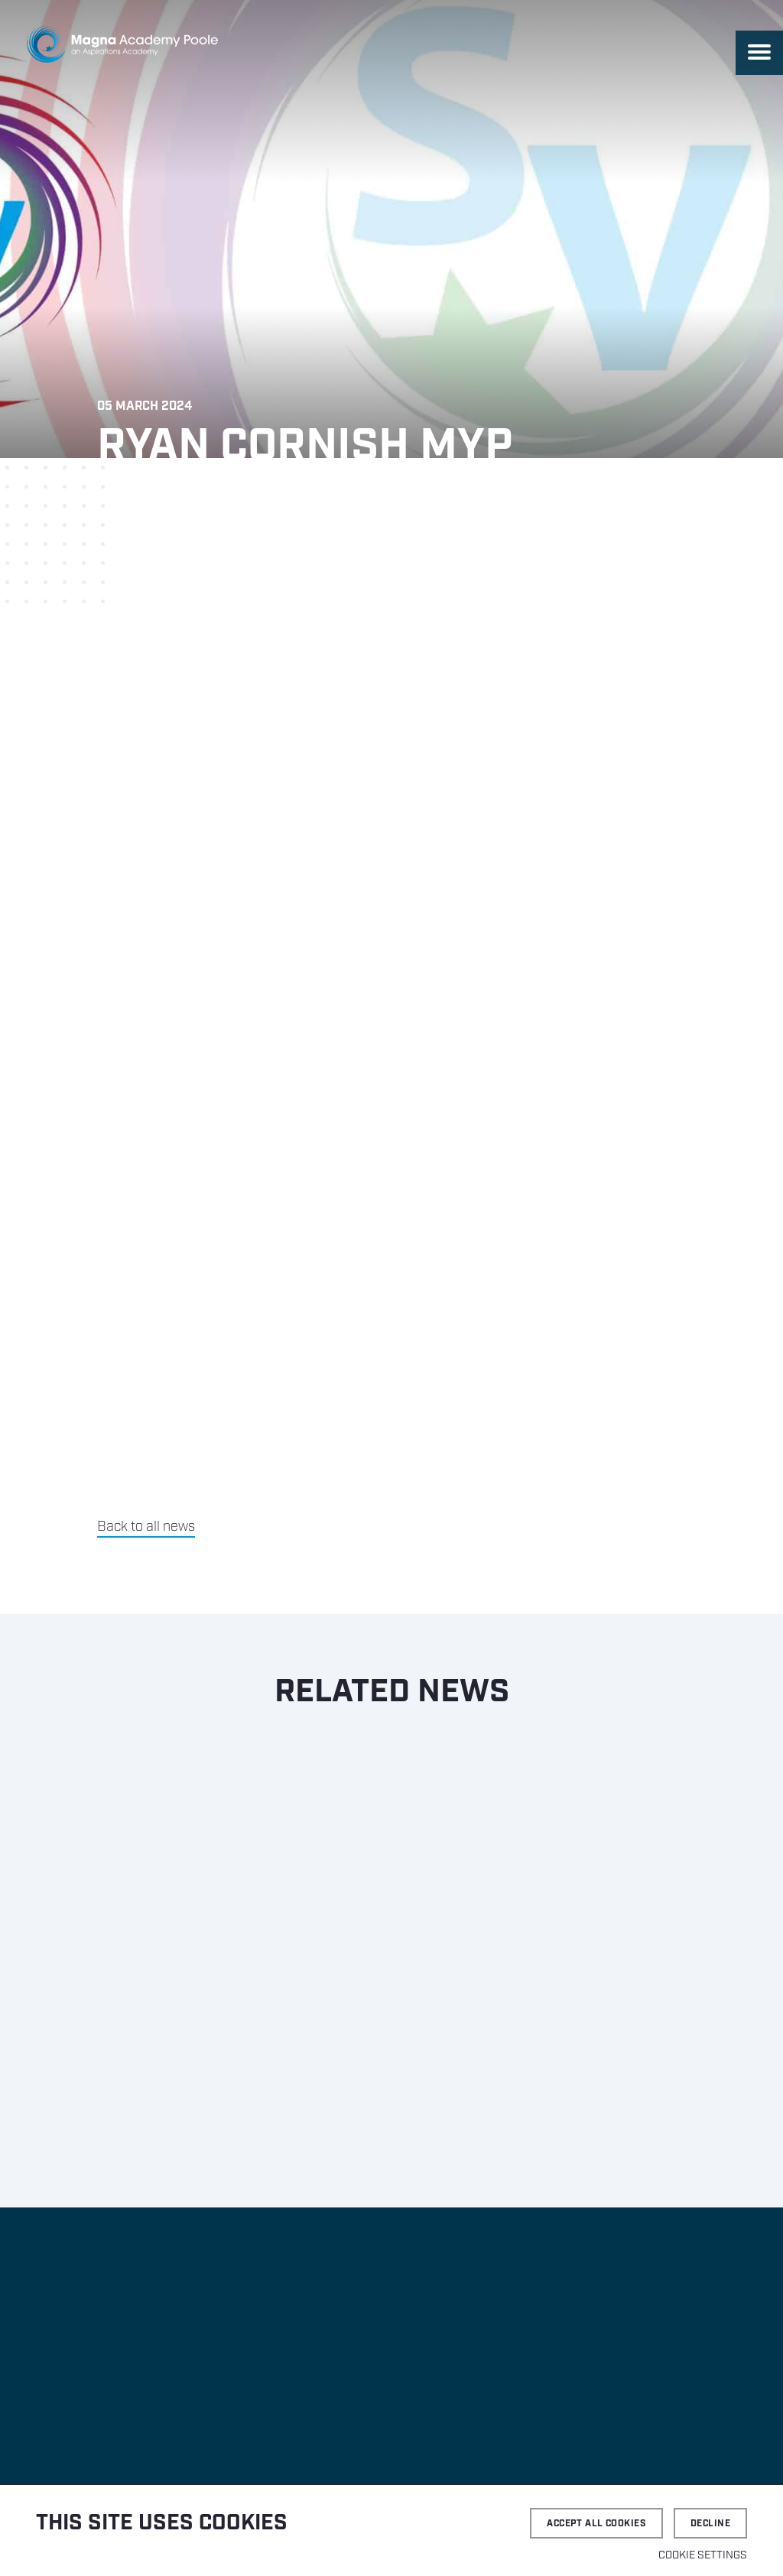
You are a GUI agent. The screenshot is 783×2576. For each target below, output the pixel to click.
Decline (710, 2523)
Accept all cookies (596, 2523)
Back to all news (146, 1527)
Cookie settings (702, 2555)
